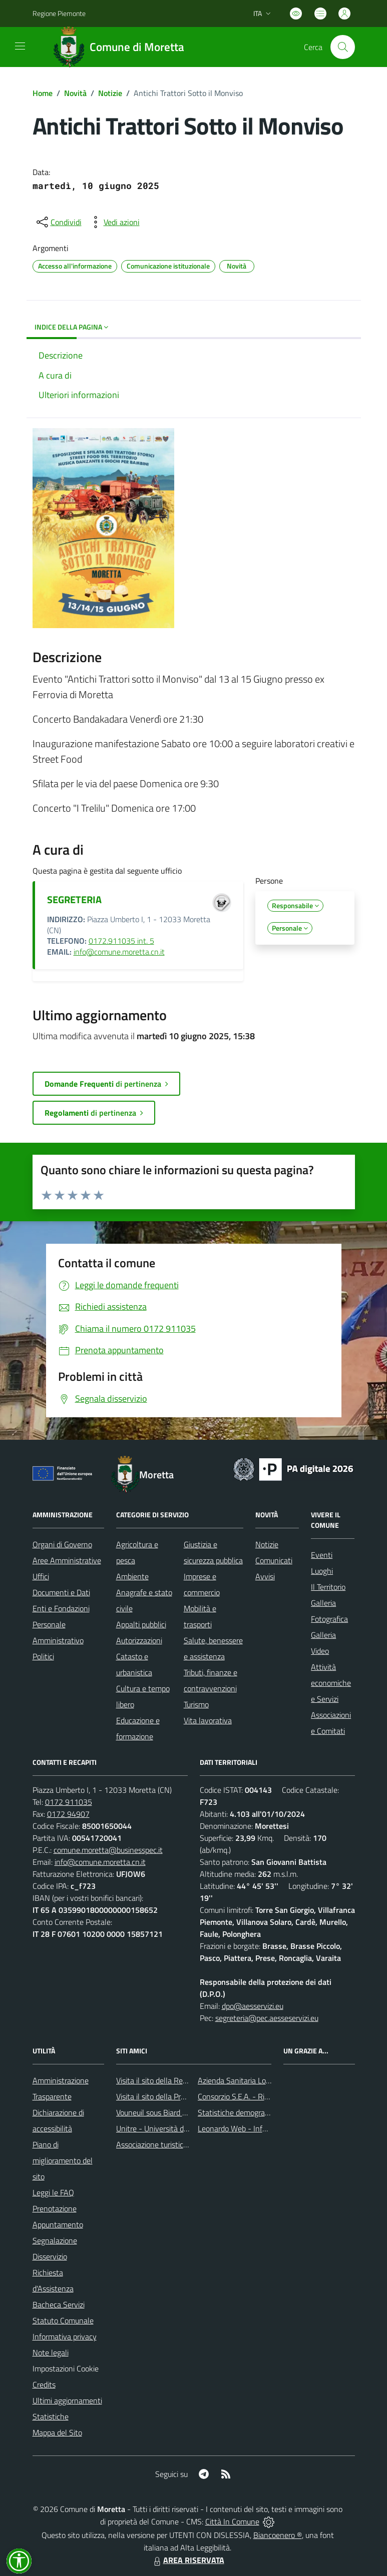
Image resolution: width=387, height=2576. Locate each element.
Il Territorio (328, 1587)
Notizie (110, 93)
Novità (75, 93)
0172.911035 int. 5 (121, 941)
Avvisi (265, 1576)
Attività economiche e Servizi (331, 1683)
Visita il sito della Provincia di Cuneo (175, 2096)
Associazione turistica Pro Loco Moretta (181, 2144)
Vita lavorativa (208, 1720)
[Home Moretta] (122, 47)
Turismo (196, 1704)
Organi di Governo (62, 1544)
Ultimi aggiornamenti (67, 2400)
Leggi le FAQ (53, 2192)
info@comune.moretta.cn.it (119, 952)
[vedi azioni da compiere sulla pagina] (114, 222)
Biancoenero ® (277, 2535)
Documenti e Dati (61, 1592)
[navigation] (20, 46)
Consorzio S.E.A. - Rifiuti (237, 2096)
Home (43, 93)
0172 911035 (68, 1802)
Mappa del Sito (57, 2432)
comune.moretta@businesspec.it (108, 1850)
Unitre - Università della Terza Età (172, 2128)
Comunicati (273, 1560)
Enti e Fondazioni (61, 1608)
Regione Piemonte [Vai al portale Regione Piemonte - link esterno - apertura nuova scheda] (59, 13)
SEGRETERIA (74, 899)
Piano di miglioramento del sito (63, 2160)
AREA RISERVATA (187, 2560)
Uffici (41, 1576)
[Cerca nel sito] (342, 47)
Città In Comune (232, 2521)
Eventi (321, 1555)
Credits (44, 2384)
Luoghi (322, 1571)
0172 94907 (68, 1814)
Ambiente (132, 1576)
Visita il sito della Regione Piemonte (175, 2080)
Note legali (51, 2352)
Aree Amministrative (67, 1560)
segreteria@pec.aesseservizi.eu (266, 2018)
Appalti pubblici (141, 1624)
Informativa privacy (65, 2336)
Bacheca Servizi (59, 2304)
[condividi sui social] (58, 222)
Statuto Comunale (63, 2320)
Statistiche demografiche (239, 2112)
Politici (43, 1656)
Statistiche (51, 2416)
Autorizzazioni (139, 1640)
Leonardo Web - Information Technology (265, 2128)
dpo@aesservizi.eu (252, 2006)
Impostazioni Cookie (66, 2368)
